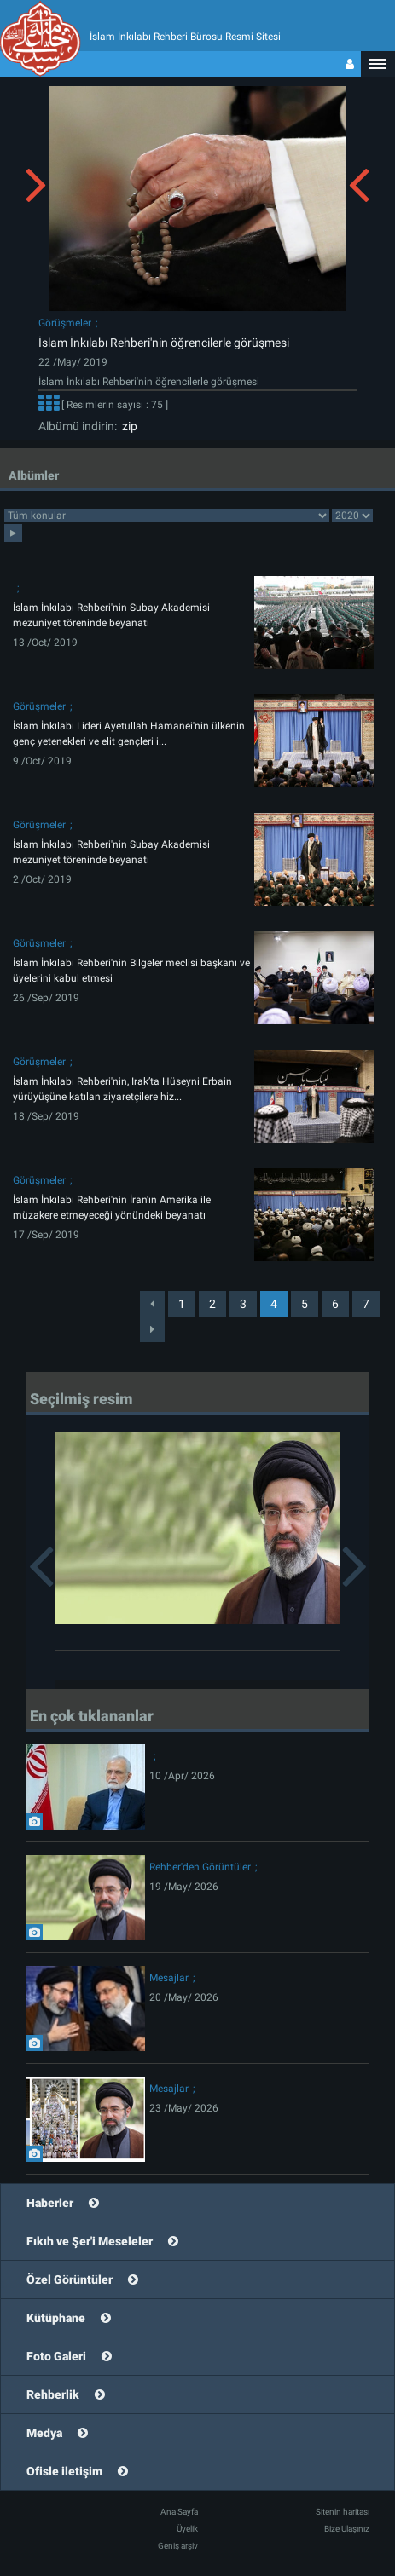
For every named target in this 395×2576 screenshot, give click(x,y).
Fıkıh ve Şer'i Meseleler (89, 2241)
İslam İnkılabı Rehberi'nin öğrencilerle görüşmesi (163, 342)
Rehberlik (52, 2394)
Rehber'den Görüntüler (200, 1867)
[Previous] (152, 1304)
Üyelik (187, 2528)
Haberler (49, 2203)
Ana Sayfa (179, 2511)
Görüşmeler (64, 323)
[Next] (152, 1329)
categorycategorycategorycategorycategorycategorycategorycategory (166, 515)
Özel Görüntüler (69, 2279)
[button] (378, 64)
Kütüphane (55, 2318)
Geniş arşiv (178, 2545)
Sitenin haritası (342, 2511)
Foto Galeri (56, 2356)
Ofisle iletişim (64, 2471)
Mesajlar (169, 1978)
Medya (44, 2433)
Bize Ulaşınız (346, 2528)
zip (127, 426)
